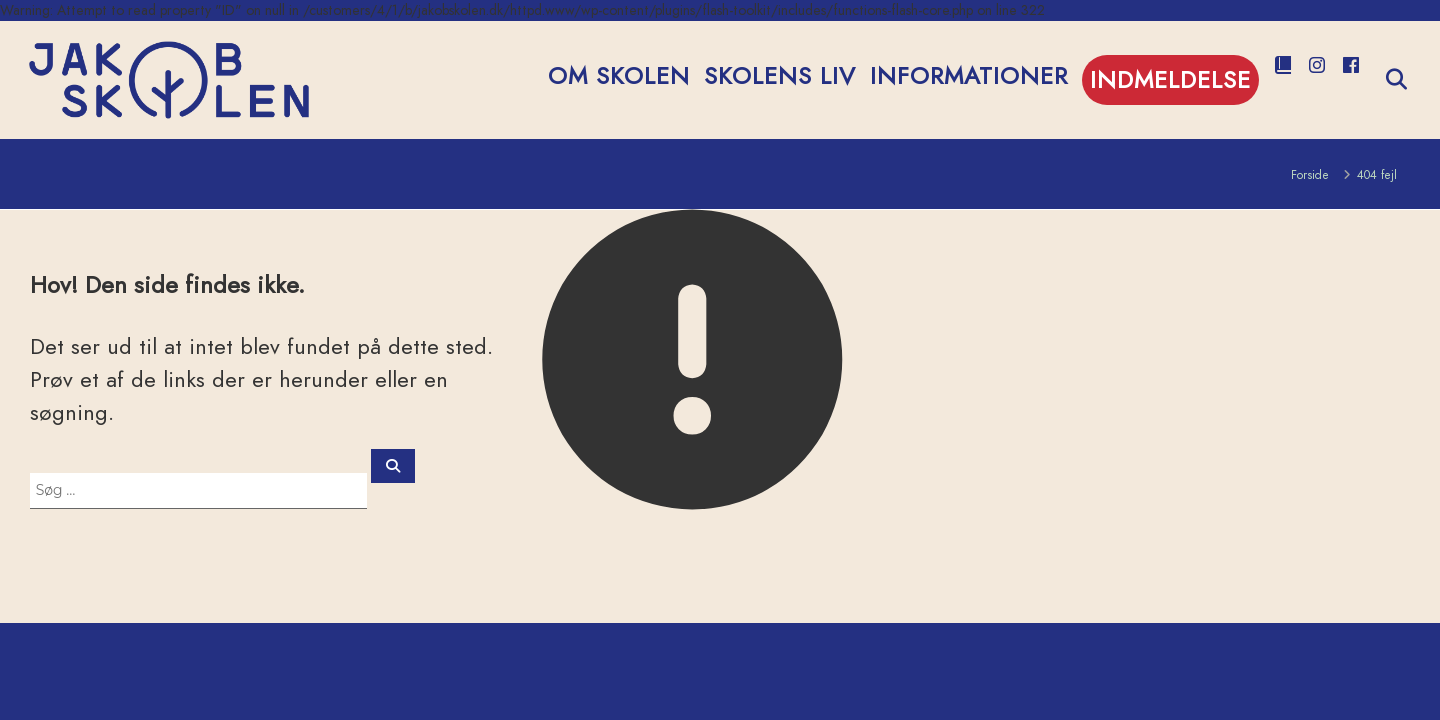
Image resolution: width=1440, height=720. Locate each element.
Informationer (969, 75)
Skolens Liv (780, 75)
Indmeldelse (1170, 79)
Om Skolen (619, 75)
